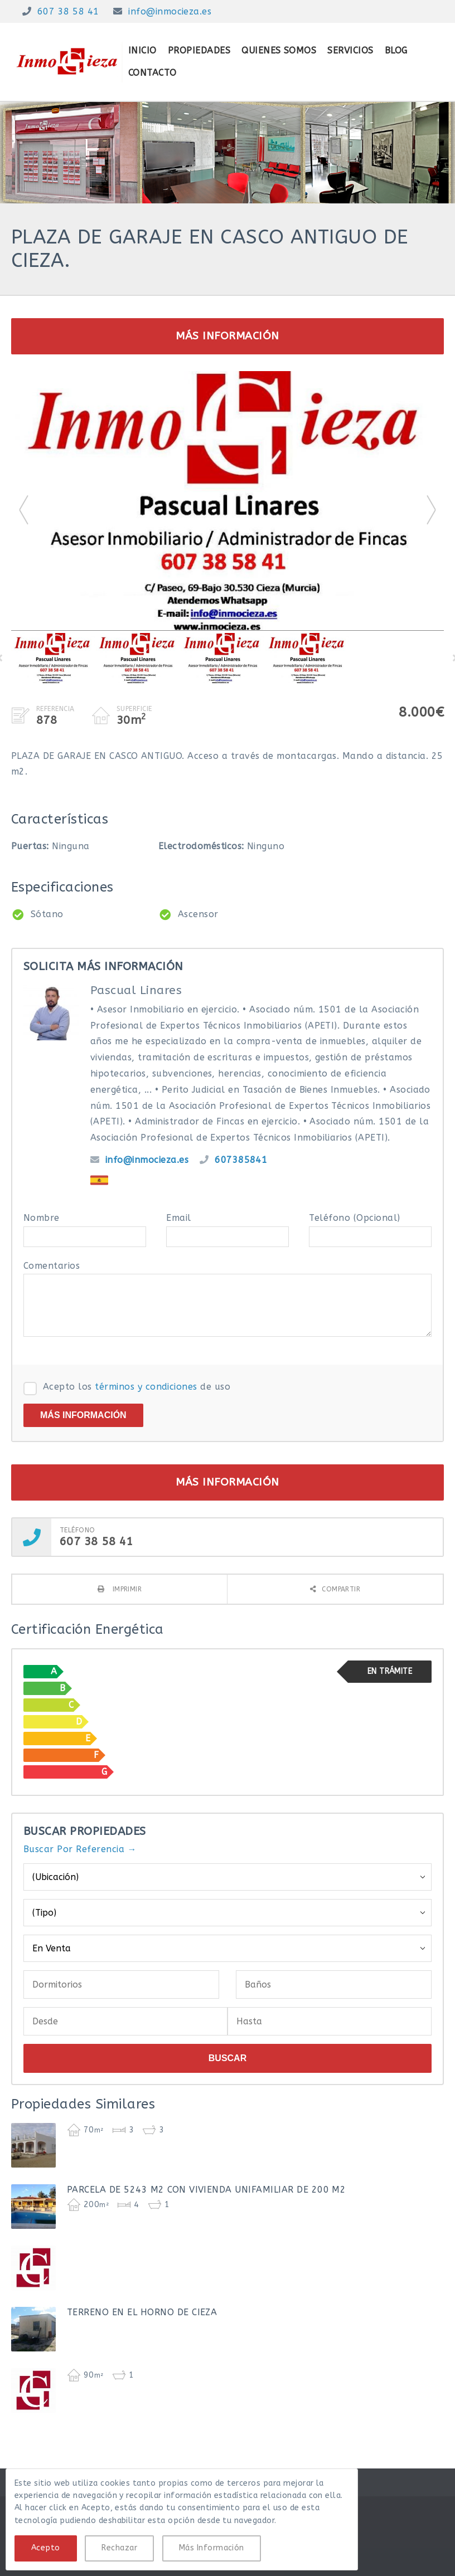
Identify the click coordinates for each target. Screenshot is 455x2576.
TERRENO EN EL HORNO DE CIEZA (142, 2312)
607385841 (241, 1160)
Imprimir (126, 1589)
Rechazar (119, 2548)
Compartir (341, 1589)
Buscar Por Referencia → (80, 1849)
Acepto (45, 2548)
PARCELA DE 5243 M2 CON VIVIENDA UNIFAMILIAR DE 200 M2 (206, 2189)
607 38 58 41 (68, 11)
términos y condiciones (146, 1386)
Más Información (211, 2548)
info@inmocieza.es (169, 11)
